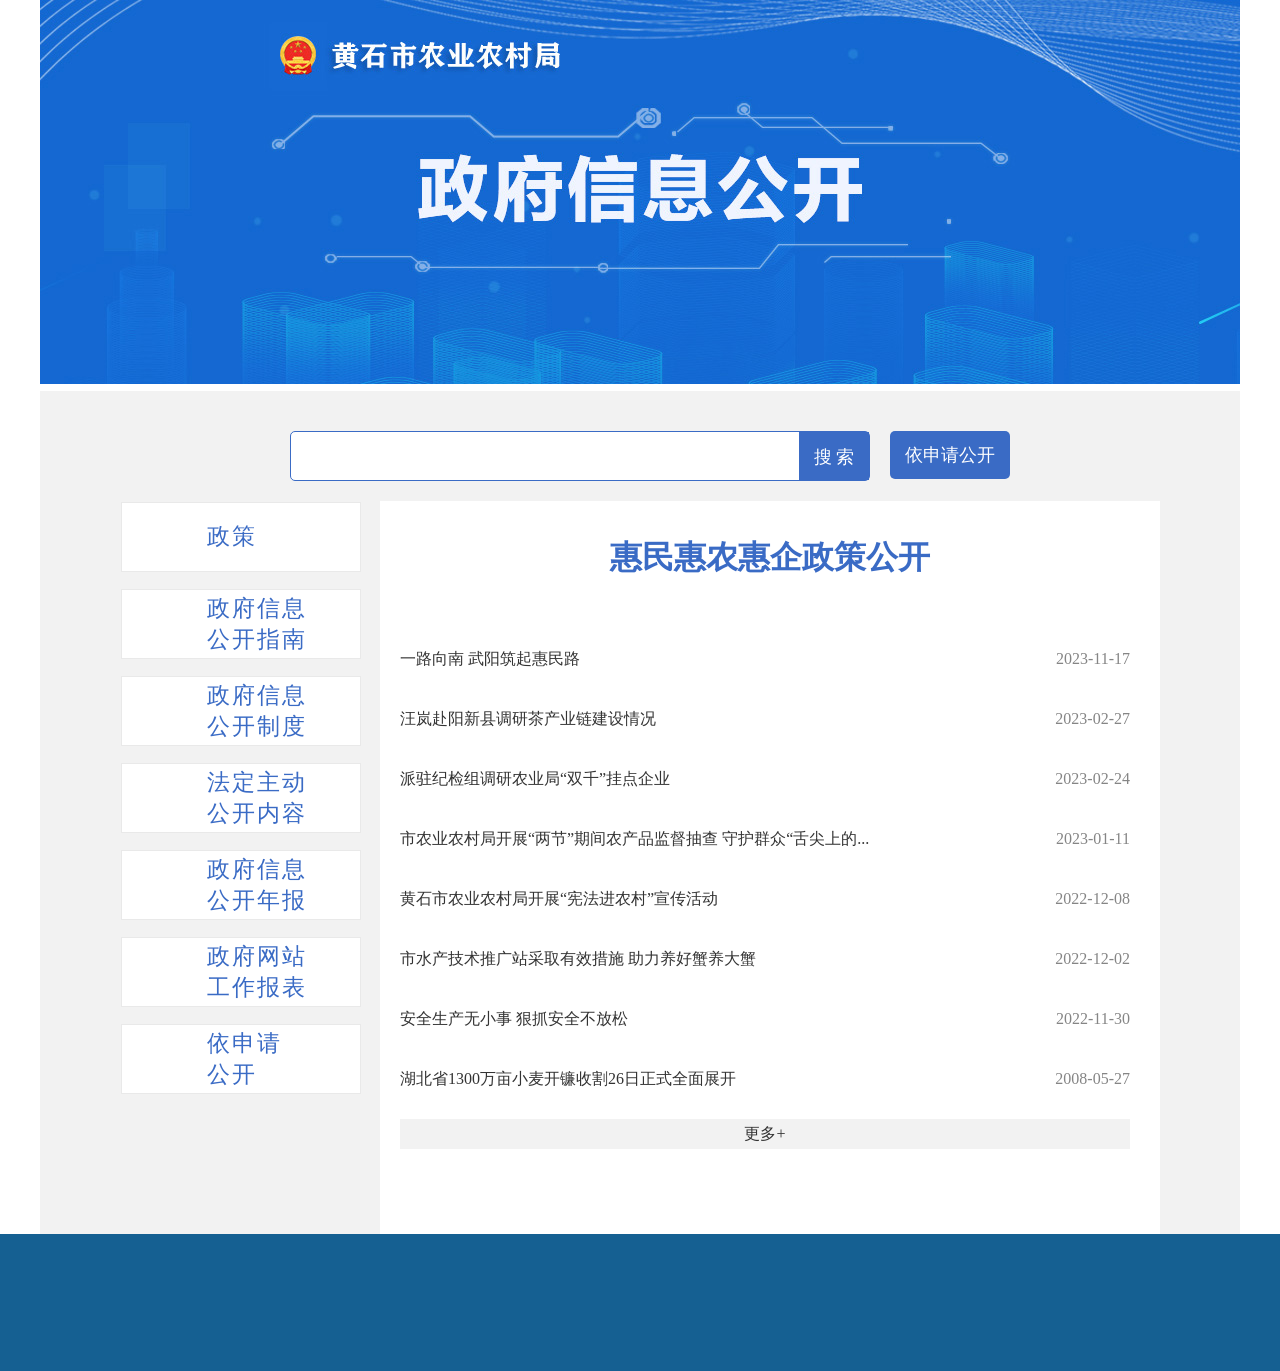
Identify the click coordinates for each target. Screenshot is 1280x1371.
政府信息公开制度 (257, 711)
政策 (232, 536)
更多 (760, 1133)
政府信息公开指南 (257, 624)
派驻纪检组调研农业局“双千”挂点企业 (535, 778)
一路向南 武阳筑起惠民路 (490, 658)
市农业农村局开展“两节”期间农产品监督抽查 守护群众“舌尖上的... (634, 838)
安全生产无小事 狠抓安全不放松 (514, 1018)
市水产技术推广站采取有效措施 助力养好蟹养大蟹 (578, 958)
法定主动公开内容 (257, 798)
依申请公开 (950, 455)
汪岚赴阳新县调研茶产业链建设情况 (528, 718)
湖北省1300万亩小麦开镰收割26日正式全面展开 (568, 1078)
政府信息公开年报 (257, 885)
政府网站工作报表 (257, 972)
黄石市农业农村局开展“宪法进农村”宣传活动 (559, 898)
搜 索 (834, 457)
